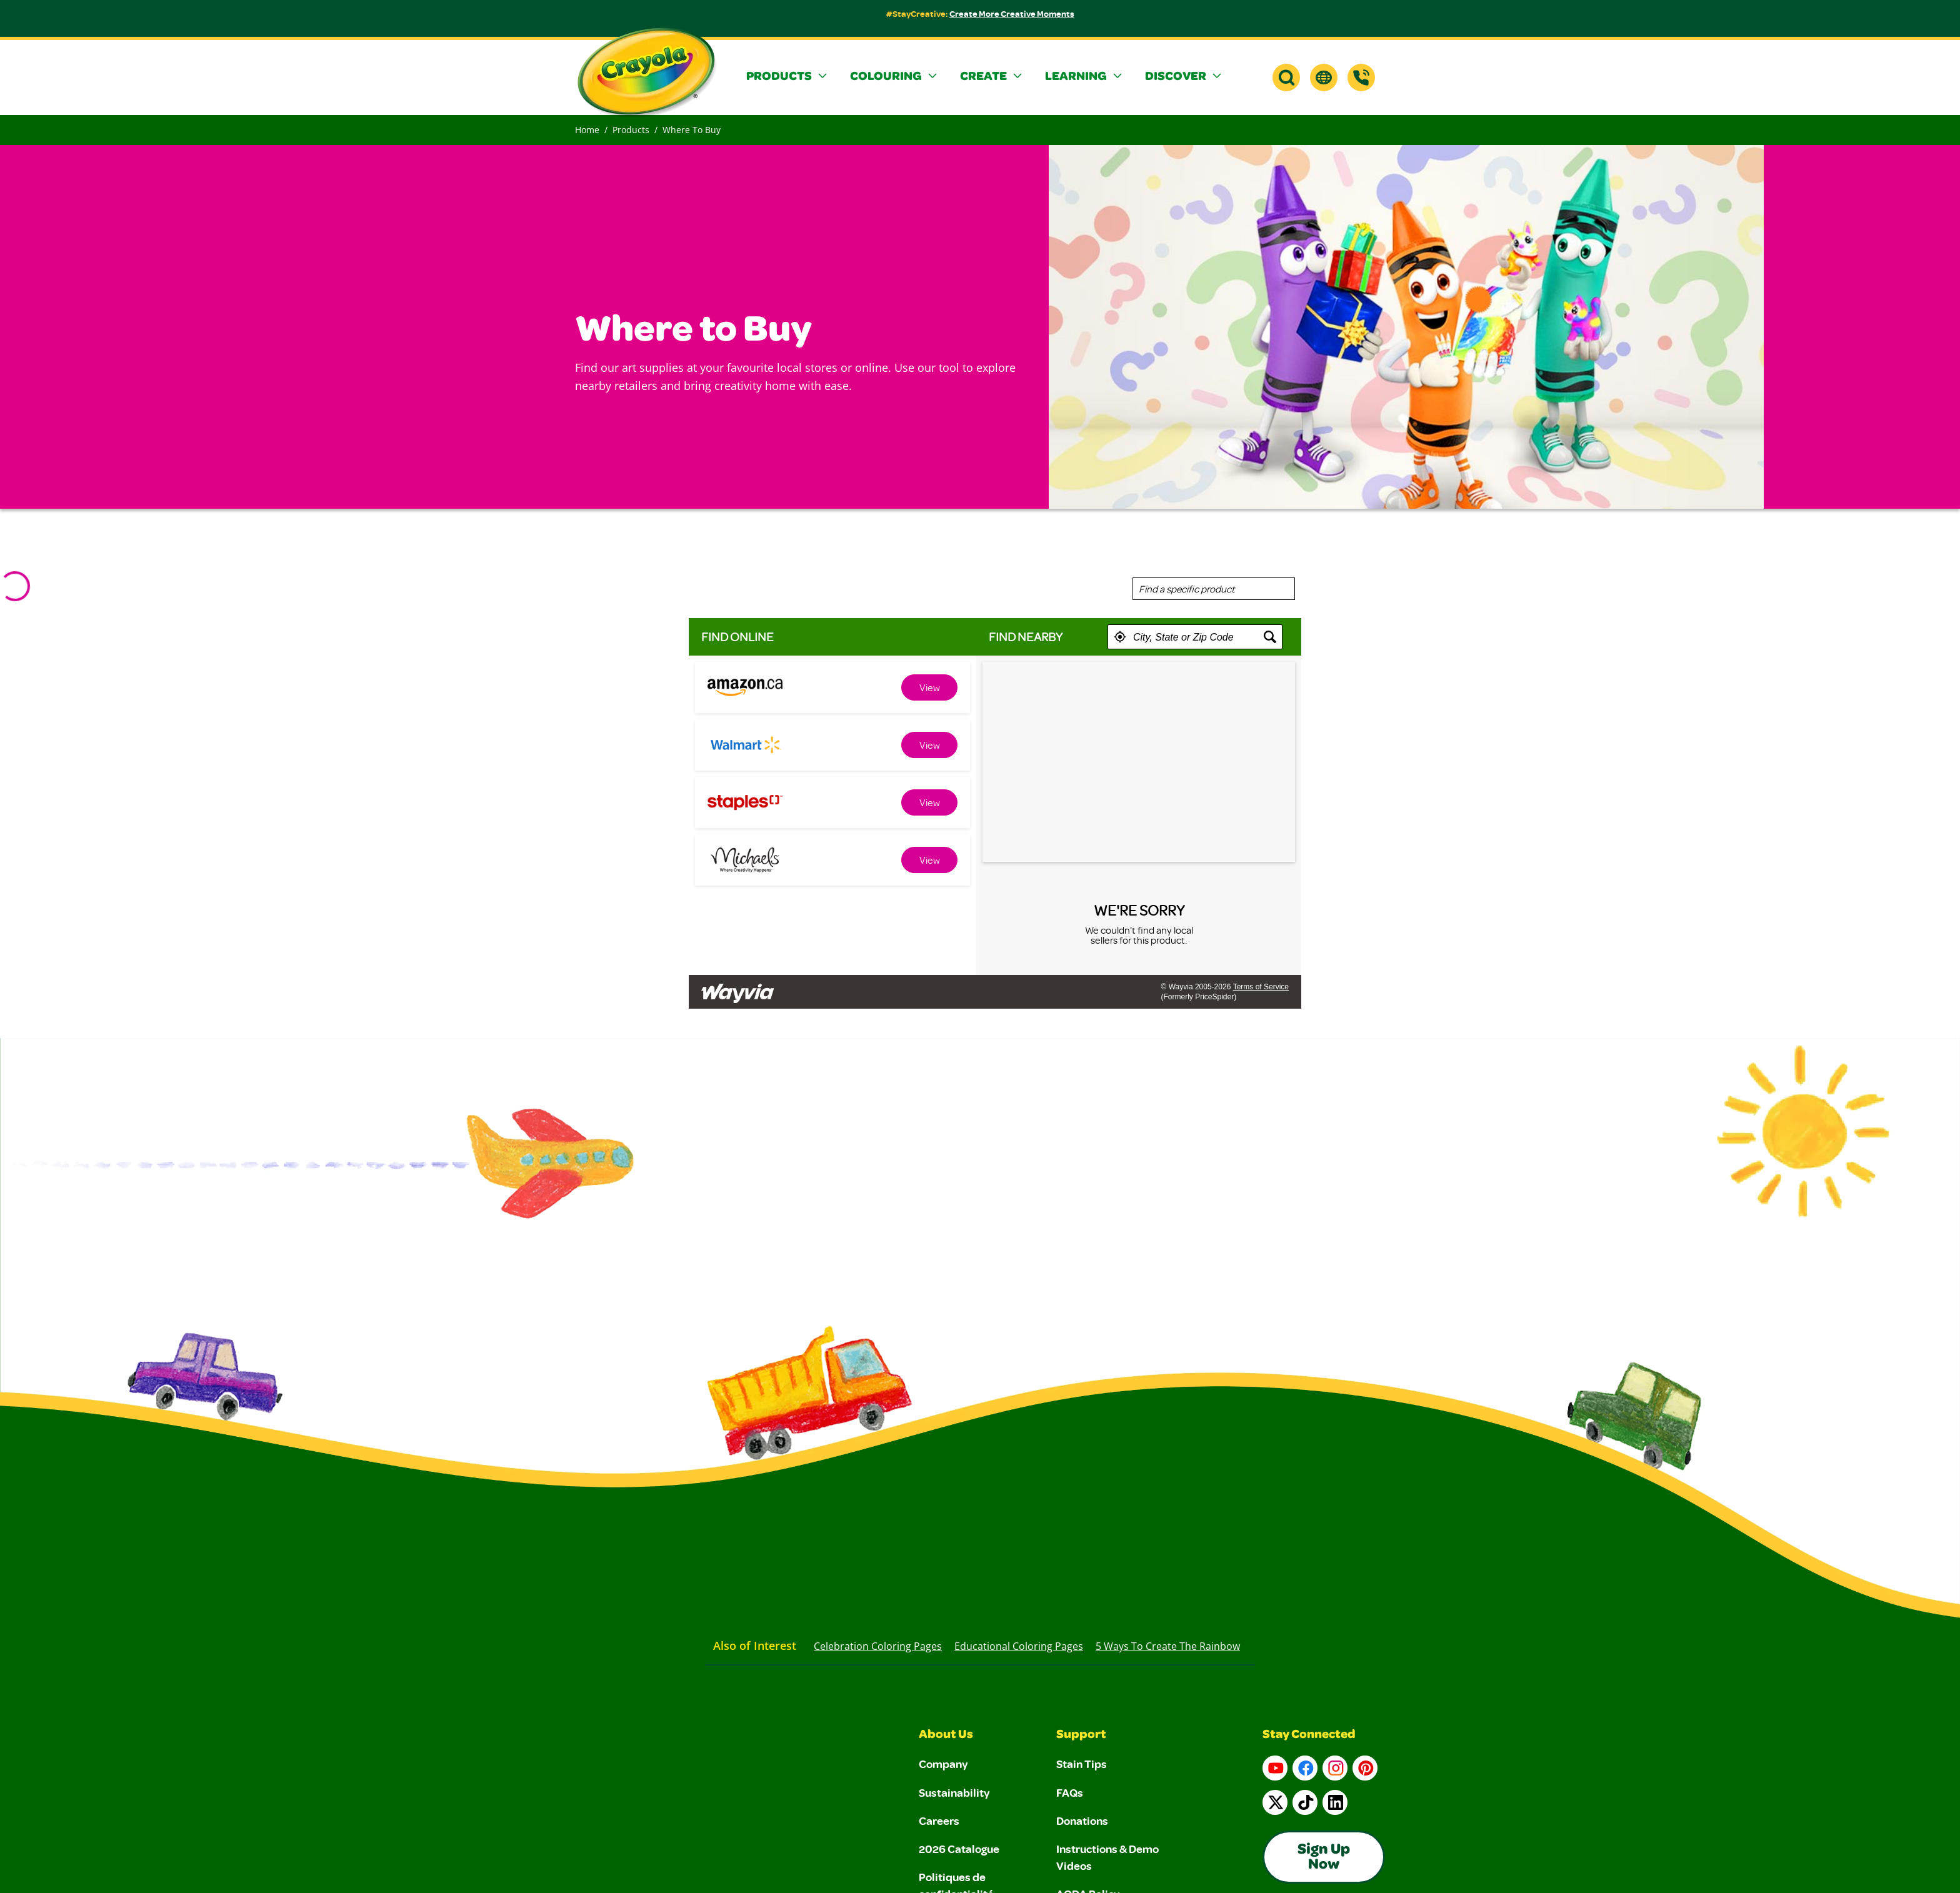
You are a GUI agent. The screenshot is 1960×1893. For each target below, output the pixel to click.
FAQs (1069, 1792)
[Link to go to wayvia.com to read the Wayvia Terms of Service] (738, 988)
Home (587, 130)
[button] (788, 77)
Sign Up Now (1324, 1858)
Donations (1082, 1820)
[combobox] (1213, 588)
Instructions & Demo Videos (1107, 1857)
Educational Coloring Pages (1018, 1646)
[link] (929, 687)
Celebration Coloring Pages (878, 1646)
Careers (939, 1820)
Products (630, 130)
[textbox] (1195, 636)
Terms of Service (1261, 986)
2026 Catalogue (959, 1848)
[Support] (1361, 77)
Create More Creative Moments (1011, 13)
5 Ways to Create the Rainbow (1168, 1646)
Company (943, 1763)
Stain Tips (1081, 1763)
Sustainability (954, 1792)
